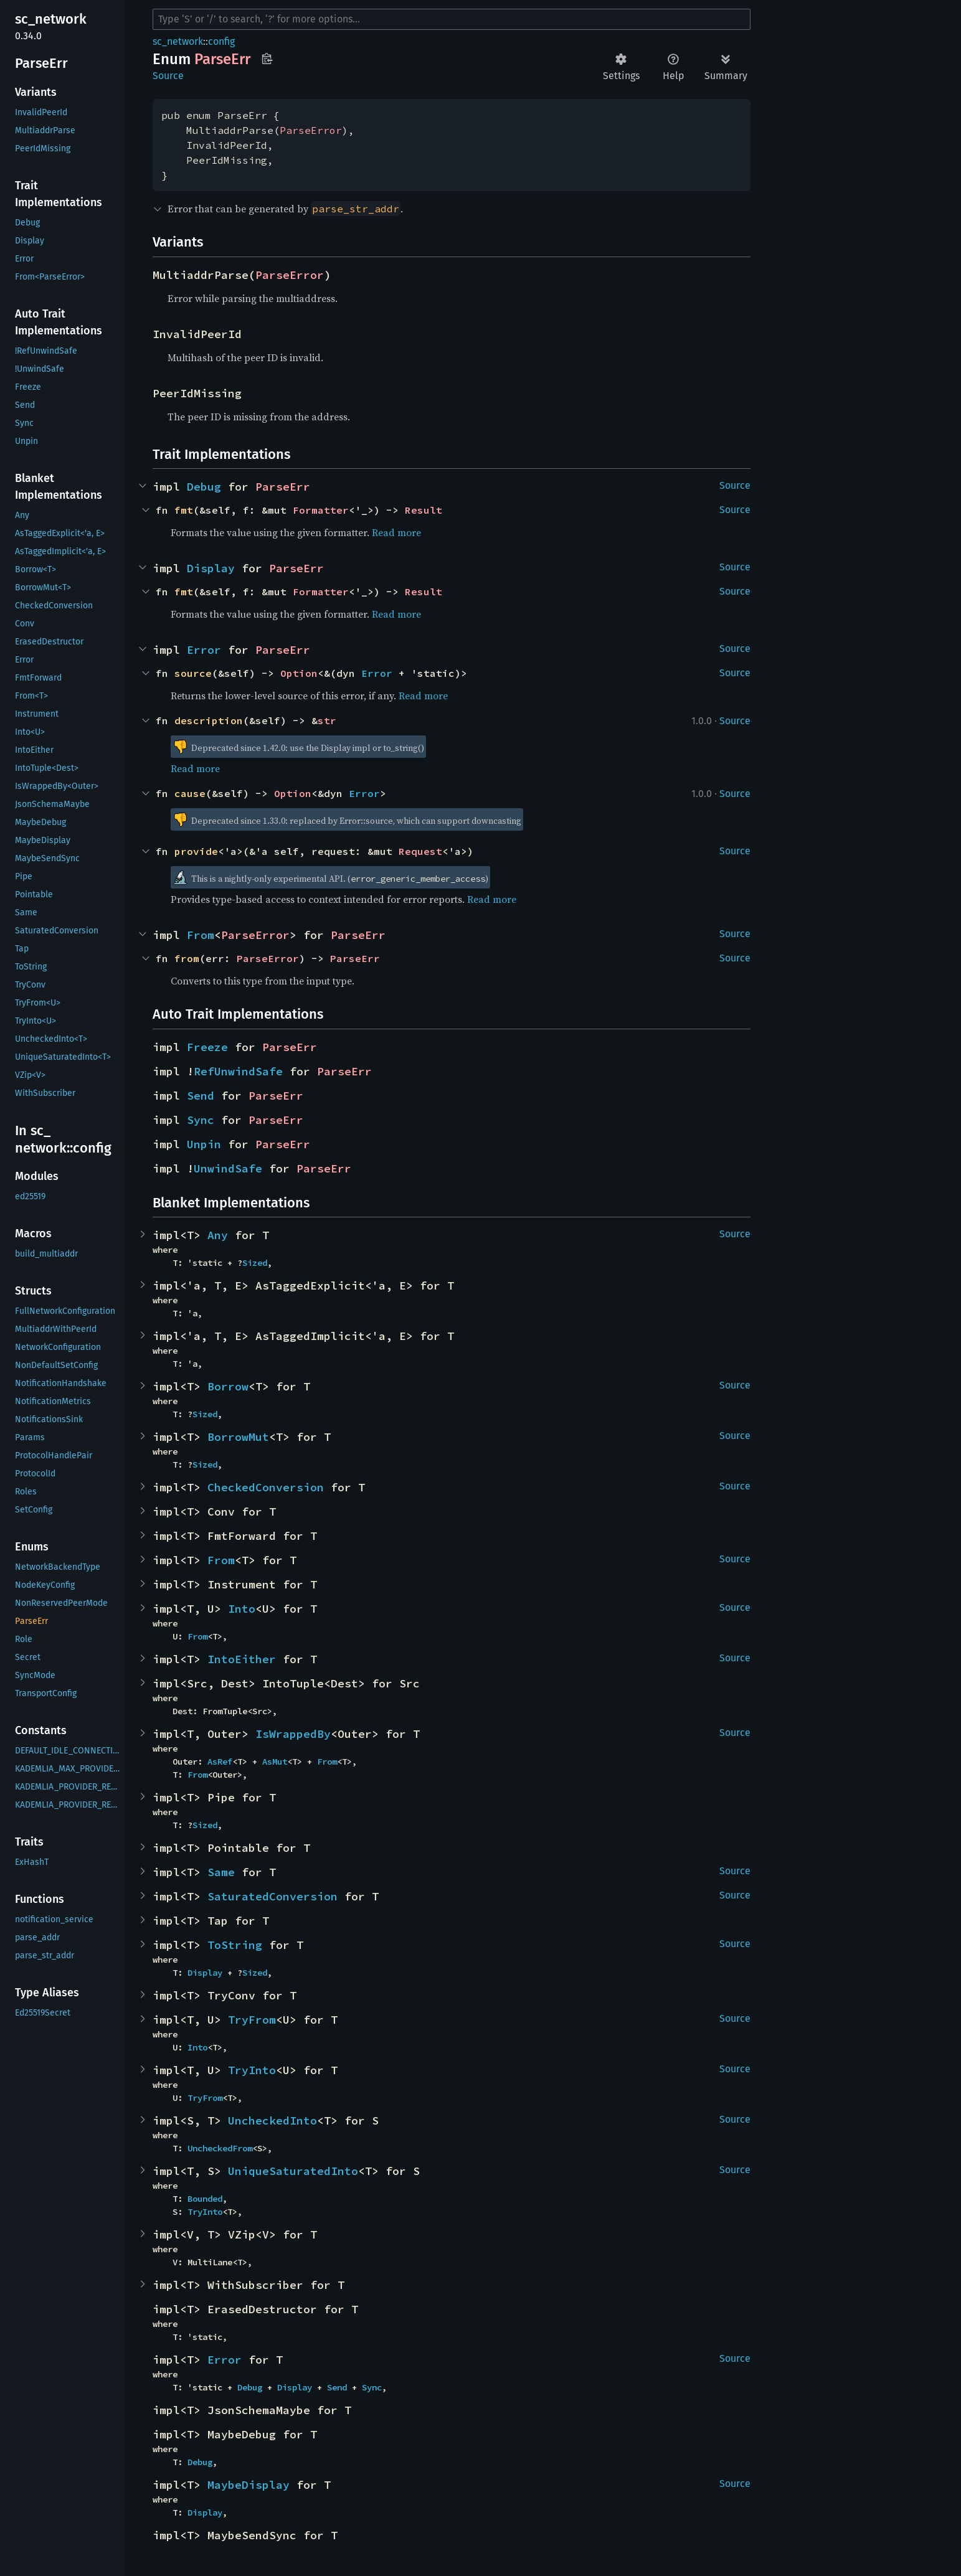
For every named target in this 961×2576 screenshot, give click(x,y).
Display (211, 568)
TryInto (252, 2070)
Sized (254, 1262)
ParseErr (282, 486)
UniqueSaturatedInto (293, 2171)
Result (423, 510)
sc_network (178, 41)
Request (420, 851)
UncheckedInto (272, 2120)
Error (204, 650)
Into (241, 1609)
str (327, 720)
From (200, 935)
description (208, 720)
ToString (234, 1945)
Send (200, 1095)
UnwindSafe (228, 1168)
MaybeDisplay (248, 2485)
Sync (200, 1120)
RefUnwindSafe (238, 1071)
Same (221, 1872)
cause (190, 793)
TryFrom (252, 2019)
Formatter (321, 510)
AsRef (219, 1761)
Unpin (204, 1144)
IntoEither (241, 1659)
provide (196, 851)
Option (299, 673)
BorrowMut (238, 1437)
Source (168, 76)
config (221, 41)
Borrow (228, 1386)
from (186, 958)
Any (217, 1235)
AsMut (274, 1761)
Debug (204, 486)
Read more (396, 532)
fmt (183, 510)
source (193, 673)
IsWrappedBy (293, 1734)
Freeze (207, 1047)
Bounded (204, 2198)
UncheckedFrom (219, 2148)
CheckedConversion (265, 1487)
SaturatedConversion (272, 1896)
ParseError (311, 130)
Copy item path (267, 58)
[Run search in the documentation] (451, 19)
